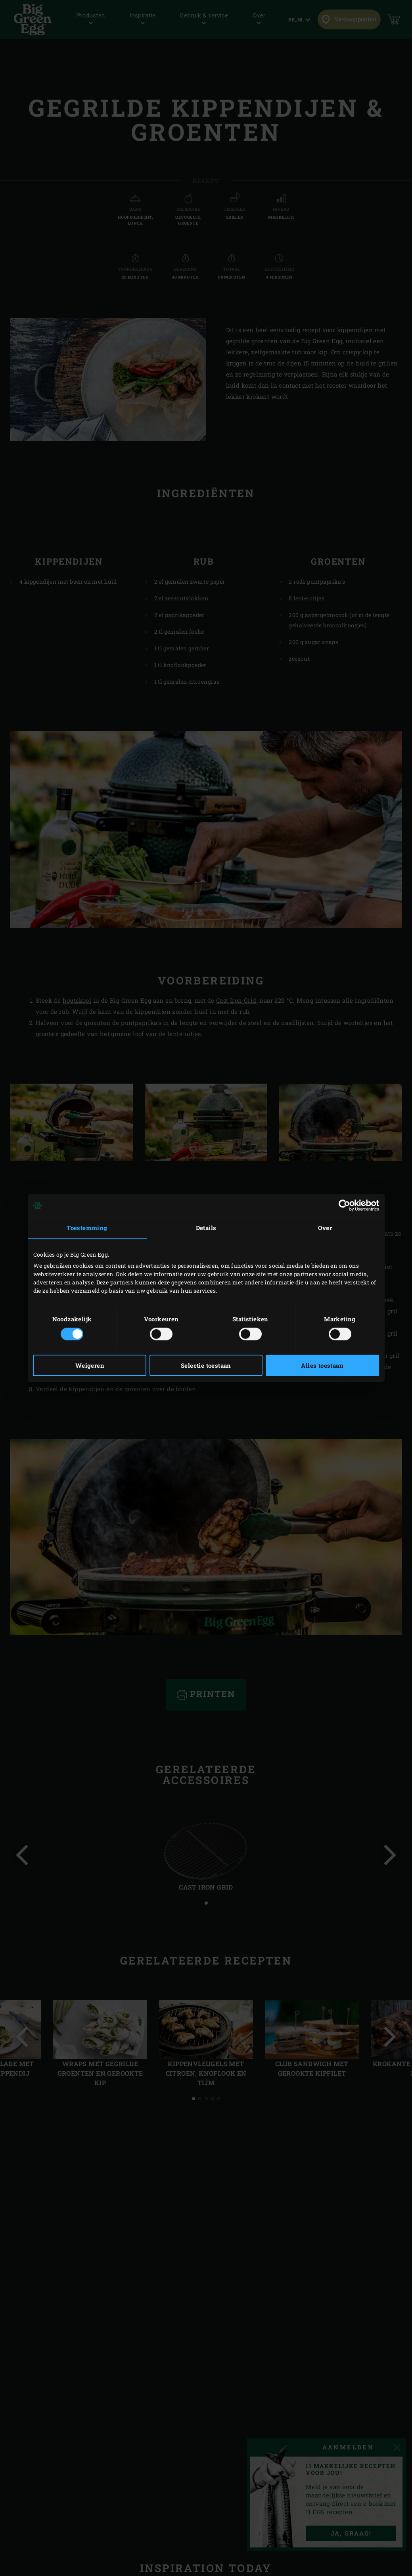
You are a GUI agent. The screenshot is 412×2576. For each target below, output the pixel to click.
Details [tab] (206, 1228)
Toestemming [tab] (87, 1228)
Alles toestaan (322, 1365)
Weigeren (89, 1365)
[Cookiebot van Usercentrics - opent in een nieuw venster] (344, 1205)
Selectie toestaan (206, 1365)
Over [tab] (325, 1228)
